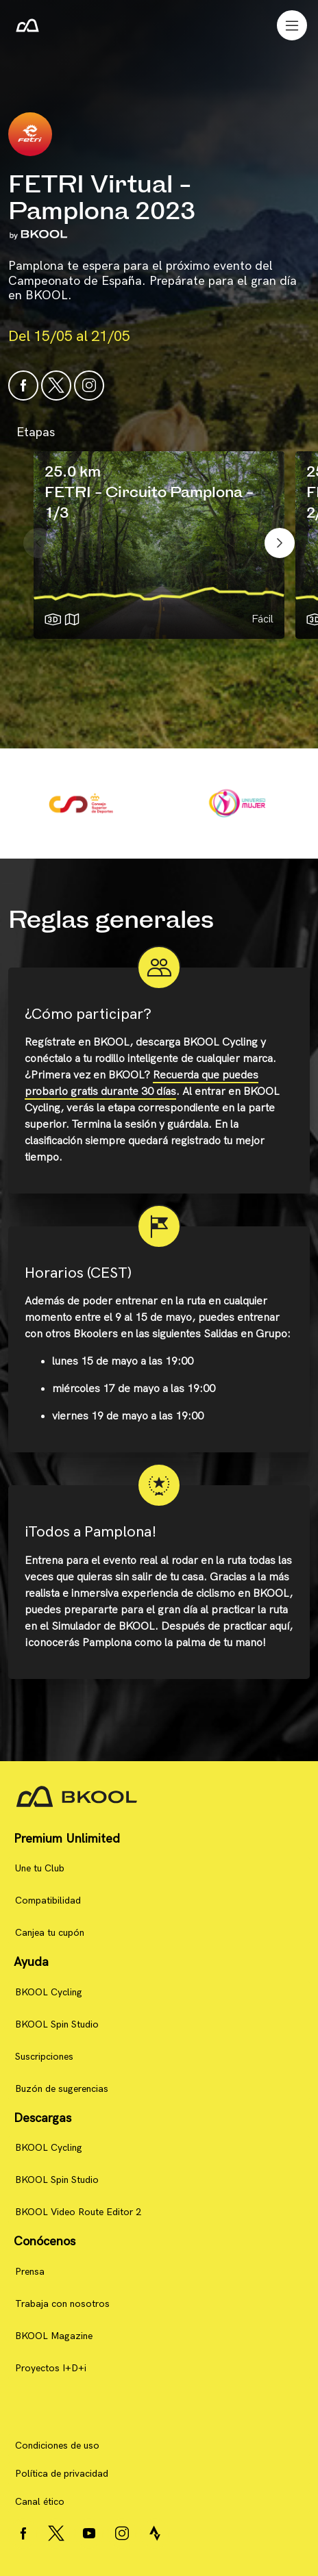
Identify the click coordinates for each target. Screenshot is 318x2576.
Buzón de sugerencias (61, 2089)
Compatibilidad (48, 1900)
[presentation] (38, 543)
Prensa (30, 2271)
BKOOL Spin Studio (57, 2024)
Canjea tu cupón (49, 1933)
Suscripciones (44, 2056)
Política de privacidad (61, 2473)
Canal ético (39, 2502)
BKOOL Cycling (48, 1992)
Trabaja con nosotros (62, 2304)
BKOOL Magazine (54, 2336)
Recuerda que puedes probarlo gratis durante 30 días (141, 1083)
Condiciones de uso (57, 2445)
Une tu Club (39, 1868)
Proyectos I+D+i (50, 2368)
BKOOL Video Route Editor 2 (78, 2212)
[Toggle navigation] (292, 25)
